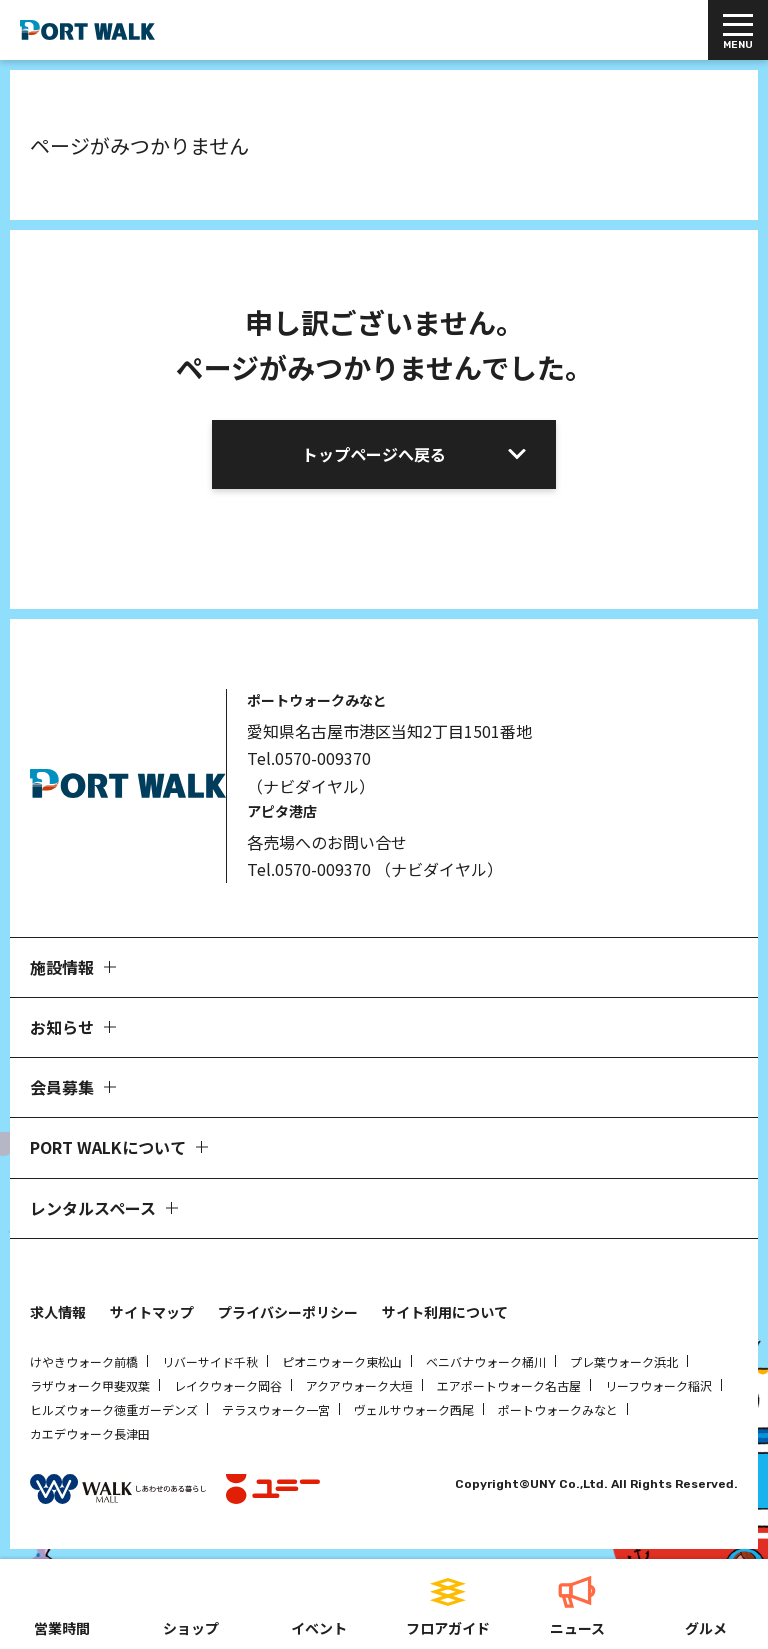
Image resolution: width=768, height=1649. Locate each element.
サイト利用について (445, 1312)
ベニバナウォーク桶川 (486, 1361)
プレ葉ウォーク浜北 (624, 1361)
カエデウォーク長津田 (90, 1433)
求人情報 (58, 1312)
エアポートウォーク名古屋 (509, 1385)
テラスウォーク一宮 (276, 1409)
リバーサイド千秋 (210, 1361)
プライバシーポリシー (288, 1312)
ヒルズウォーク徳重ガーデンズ (114, 1409)
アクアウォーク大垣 (359, 1385)
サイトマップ (152, 1312)
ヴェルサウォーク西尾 (414, 1409)
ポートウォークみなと (558, 1409)
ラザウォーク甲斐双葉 (90, 1385)
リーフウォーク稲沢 (658, 1385)
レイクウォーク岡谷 (228, 1385)
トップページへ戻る (374, 454)
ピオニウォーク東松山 (342, 1361)
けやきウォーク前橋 (84, 1361)
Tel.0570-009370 (309, 758)
